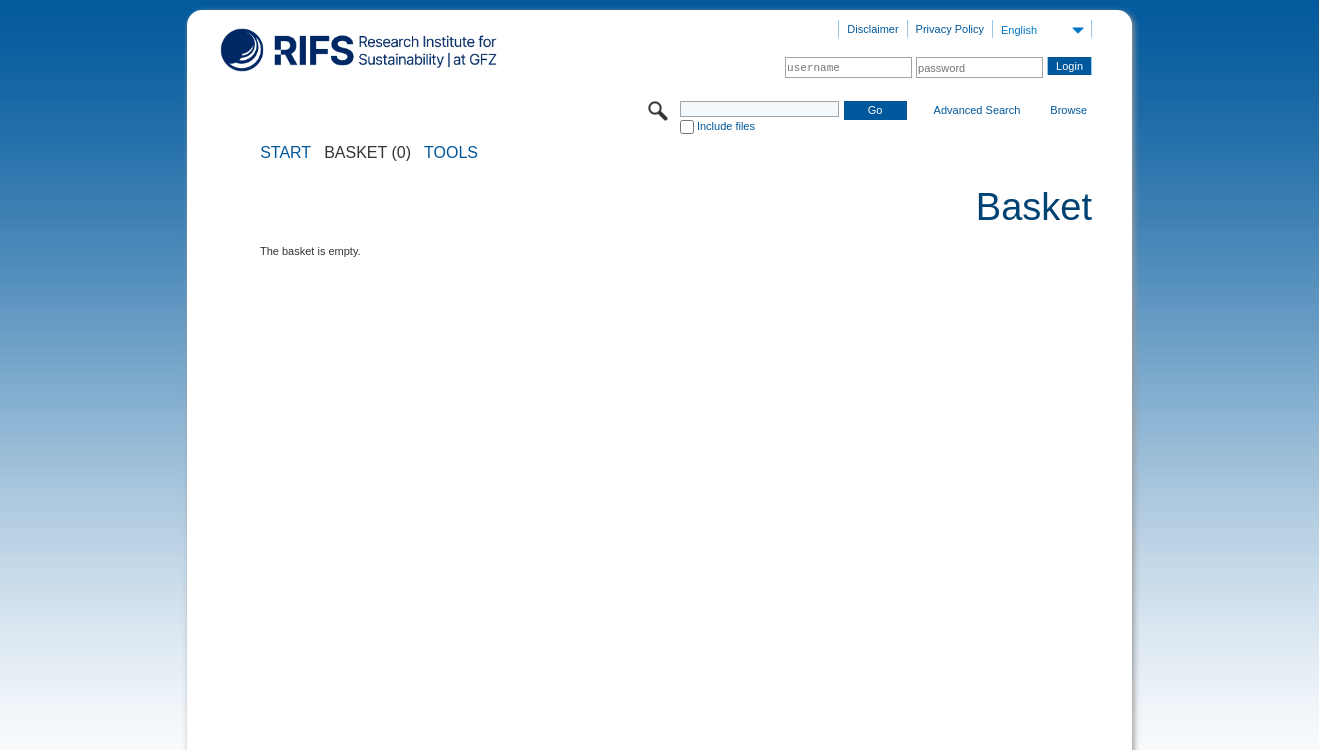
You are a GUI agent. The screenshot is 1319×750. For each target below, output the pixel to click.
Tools (451, 153)
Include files (726, 126)
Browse (1068, 110)
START (285, 153)
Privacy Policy (950, 29)
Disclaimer (872, 29)
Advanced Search (977, 110)
